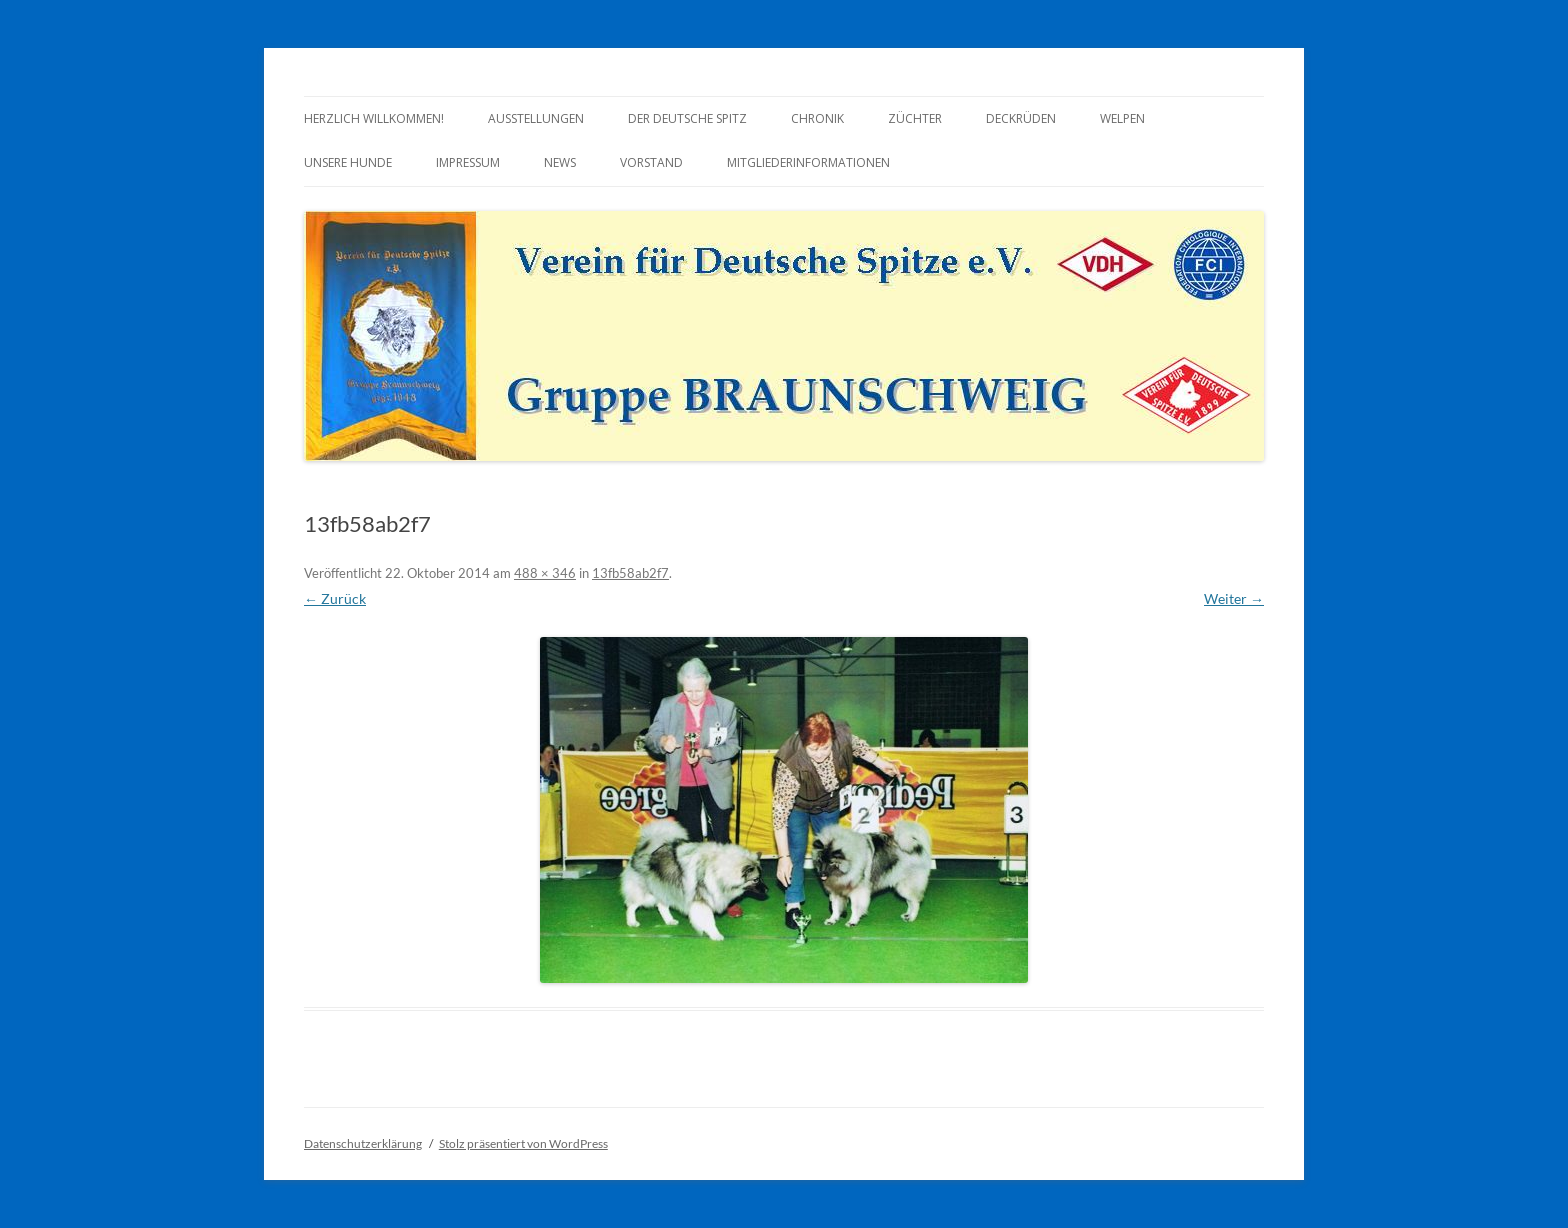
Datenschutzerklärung (363, 1143)
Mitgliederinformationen (808, 162)
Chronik (817, 118)
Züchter (915, 118)
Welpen (1122, 118)
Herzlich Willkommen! (374, 118)
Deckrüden (1021, 118)
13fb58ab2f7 (630, 573)
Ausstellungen (536, 118)
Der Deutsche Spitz (687, 118)
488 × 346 (545, 573)
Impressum (468, 162)
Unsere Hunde (348, 162)
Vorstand (651, 162)
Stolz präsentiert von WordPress (523, 1143)
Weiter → (1234, 598)
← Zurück (335, 598)
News (560, 162)
